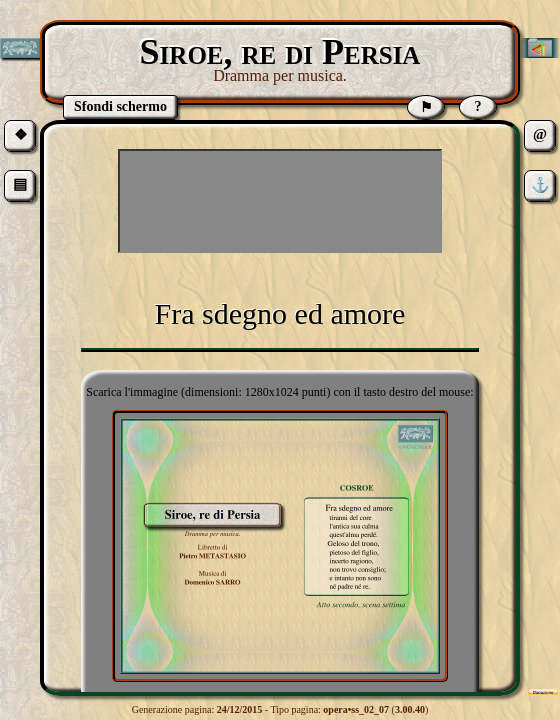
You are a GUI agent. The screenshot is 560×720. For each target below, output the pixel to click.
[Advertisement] (280, 201)
